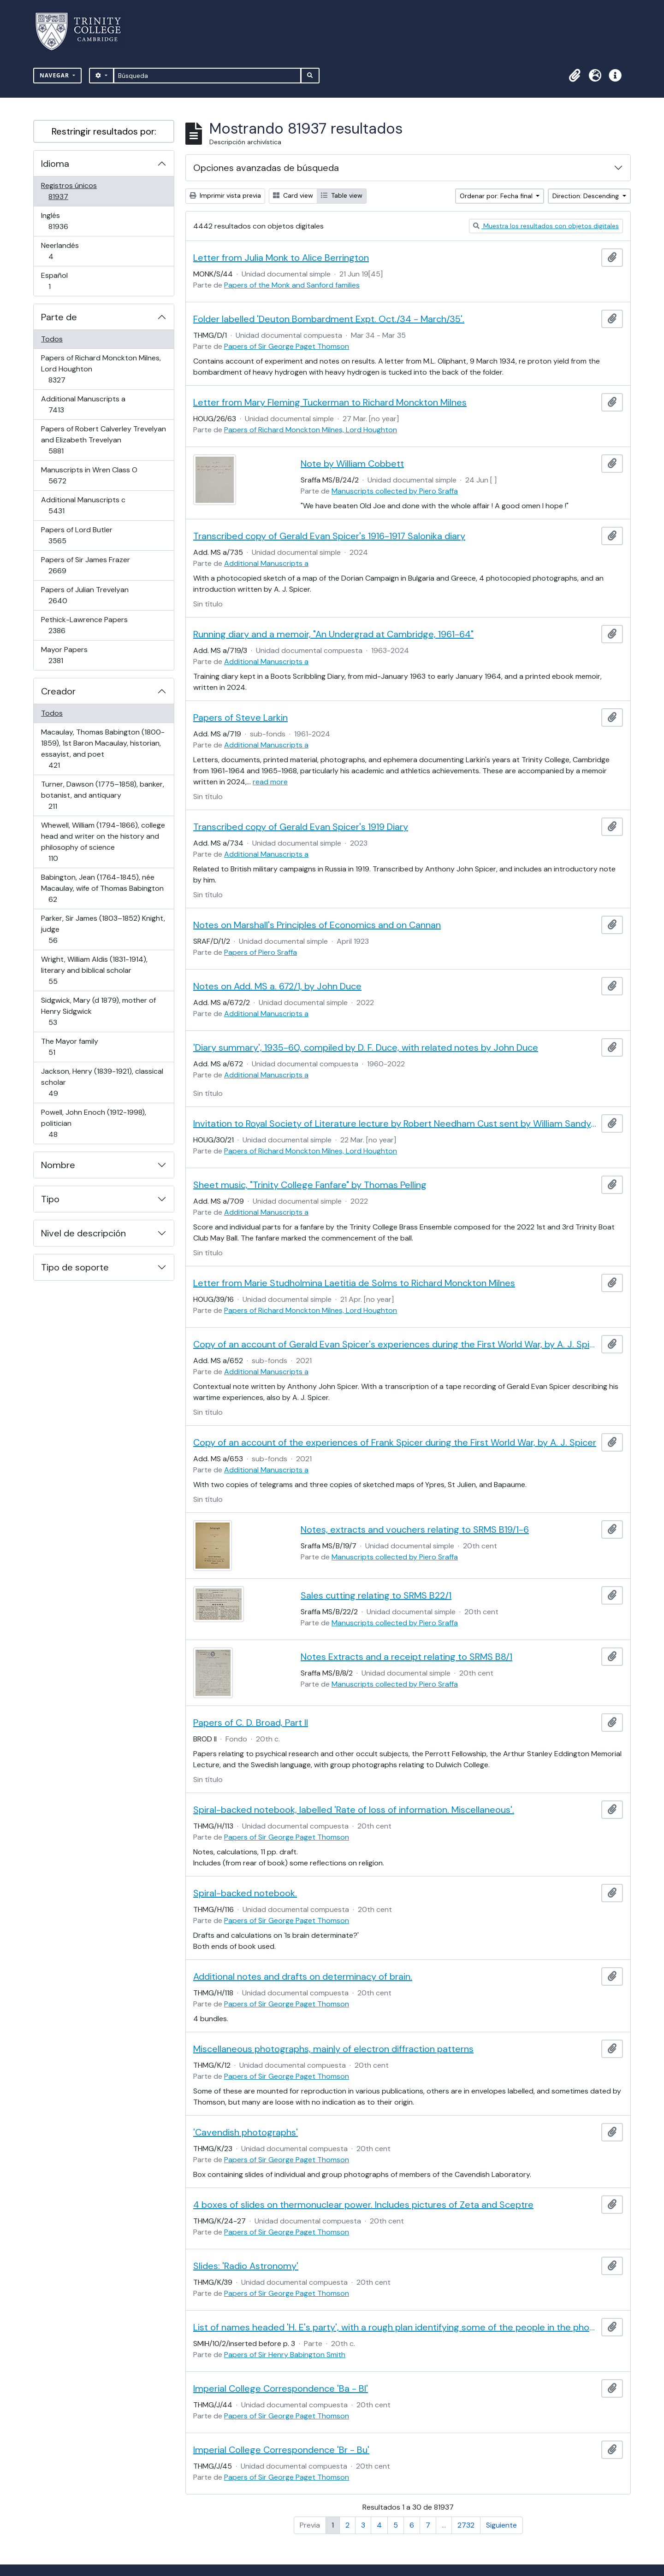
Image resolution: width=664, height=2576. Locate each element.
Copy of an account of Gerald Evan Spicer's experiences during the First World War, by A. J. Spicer (395, 1344)
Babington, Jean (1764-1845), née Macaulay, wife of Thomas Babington (102, 888)
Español (62, 281)
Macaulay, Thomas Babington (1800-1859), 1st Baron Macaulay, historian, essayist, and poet (103, 748)
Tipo (50, 1199)
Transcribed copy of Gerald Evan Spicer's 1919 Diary (300, 826)
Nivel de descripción (83, 1233)
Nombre (58, 1165)
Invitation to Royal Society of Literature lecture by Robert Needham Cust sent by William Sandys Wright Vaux (395, 1123)
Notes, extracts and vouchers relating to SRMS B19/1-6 (415, 1529)
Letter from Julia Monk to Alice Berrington (281, 257)
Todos (52, 339)
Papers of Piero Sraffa (260, 952)
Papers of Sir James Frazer (85, 565)
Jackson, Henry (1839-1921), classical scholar (102, 1082)
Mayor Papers (69, 655)
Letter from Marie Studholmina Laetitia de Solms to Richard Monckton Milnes (354, 1282)
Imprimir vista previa (225, 195)
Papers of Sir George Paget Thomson (286, 346)
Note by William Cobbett (352, 463)
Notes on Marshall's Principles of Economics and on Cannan (317, 924)
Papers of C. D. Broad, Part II (250, 1722)
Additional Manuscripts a (83, 404)
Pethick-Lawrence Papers (84, 625)
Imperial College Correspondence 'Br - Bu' (281, 2449)
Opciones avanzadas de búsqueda (266, 168)
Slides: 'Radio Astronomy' (245, 2265)
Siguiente (501, 2525)
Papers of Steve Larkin (240, 717)
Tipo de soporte (75, 1267)
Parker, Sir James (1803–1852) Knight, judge (103, 929)
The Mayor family (69, 1046)
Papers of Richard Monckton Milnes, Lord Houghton (101, 369)
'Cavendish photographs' (245, 2132)
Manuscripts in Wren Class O (89, 475)
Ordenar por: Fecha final (497, 196)
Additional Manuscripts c (83, 505)
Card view (293, 195)
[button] (574, 75)
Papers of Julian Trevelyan (85, 595)
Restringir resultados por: (104, 131)
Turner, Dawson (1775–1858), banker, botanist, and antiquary (102, 795)
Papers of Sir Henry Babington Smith (284, 2354)
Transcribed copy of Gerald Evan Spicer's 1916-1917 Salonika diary (329, 535)
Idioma (55, 164)
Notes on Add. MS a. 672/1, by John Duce (277, 986)
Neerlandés (64, 251)
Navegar (55, 75)
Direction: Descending (586, 196)
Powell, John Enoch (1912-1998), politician (93, 1123)
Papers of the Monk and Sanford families (292, 285)
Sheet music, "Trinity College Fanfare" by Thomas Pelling (310, 1184)
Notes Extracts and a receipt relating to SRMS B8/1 (406, 1656)
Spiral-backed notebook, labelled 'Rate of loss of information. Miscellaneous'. (353, 1809)
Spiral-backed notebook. (245, 1893)
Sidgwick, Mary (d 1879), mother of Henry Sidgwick (98, 1011)
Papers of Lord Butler (77, 535)
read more (270, 782)
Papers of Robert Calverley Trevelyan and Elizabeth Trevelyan (103, 440)
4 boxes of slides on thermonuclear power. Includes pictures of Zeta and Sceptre (363, 2204)
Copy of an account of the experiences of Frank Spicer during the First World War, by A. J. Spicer (394, 1442)
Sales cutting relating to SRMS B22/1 (376, 1595)
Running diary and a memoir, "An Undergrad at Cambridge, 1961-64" (333, 634)
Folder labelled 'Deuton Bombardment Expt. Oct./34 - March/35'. (328, 318)
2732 (465, 2525)
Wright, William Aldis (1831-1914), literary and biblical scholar (94, 970)
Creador (58, 691)
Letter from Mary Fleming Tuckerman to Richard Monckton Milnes (330, 402)
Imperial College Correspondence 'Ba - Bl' (280, 2388)
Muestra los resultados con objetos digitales (546, 226)
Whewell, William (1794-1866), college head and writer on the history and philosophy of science (103, 841)
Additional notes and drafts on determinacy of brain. (302, 1976)
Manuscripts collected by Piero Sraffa (395, 491)
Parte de (59, 317)
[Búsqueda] (207, 75)
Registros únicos (71, 191)
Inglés (71, 221)
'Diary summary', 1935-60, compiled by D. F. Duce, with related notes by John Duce (365, 1047)
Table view (341, 195)
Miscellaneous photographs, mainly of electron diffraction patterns (333, 2048)
